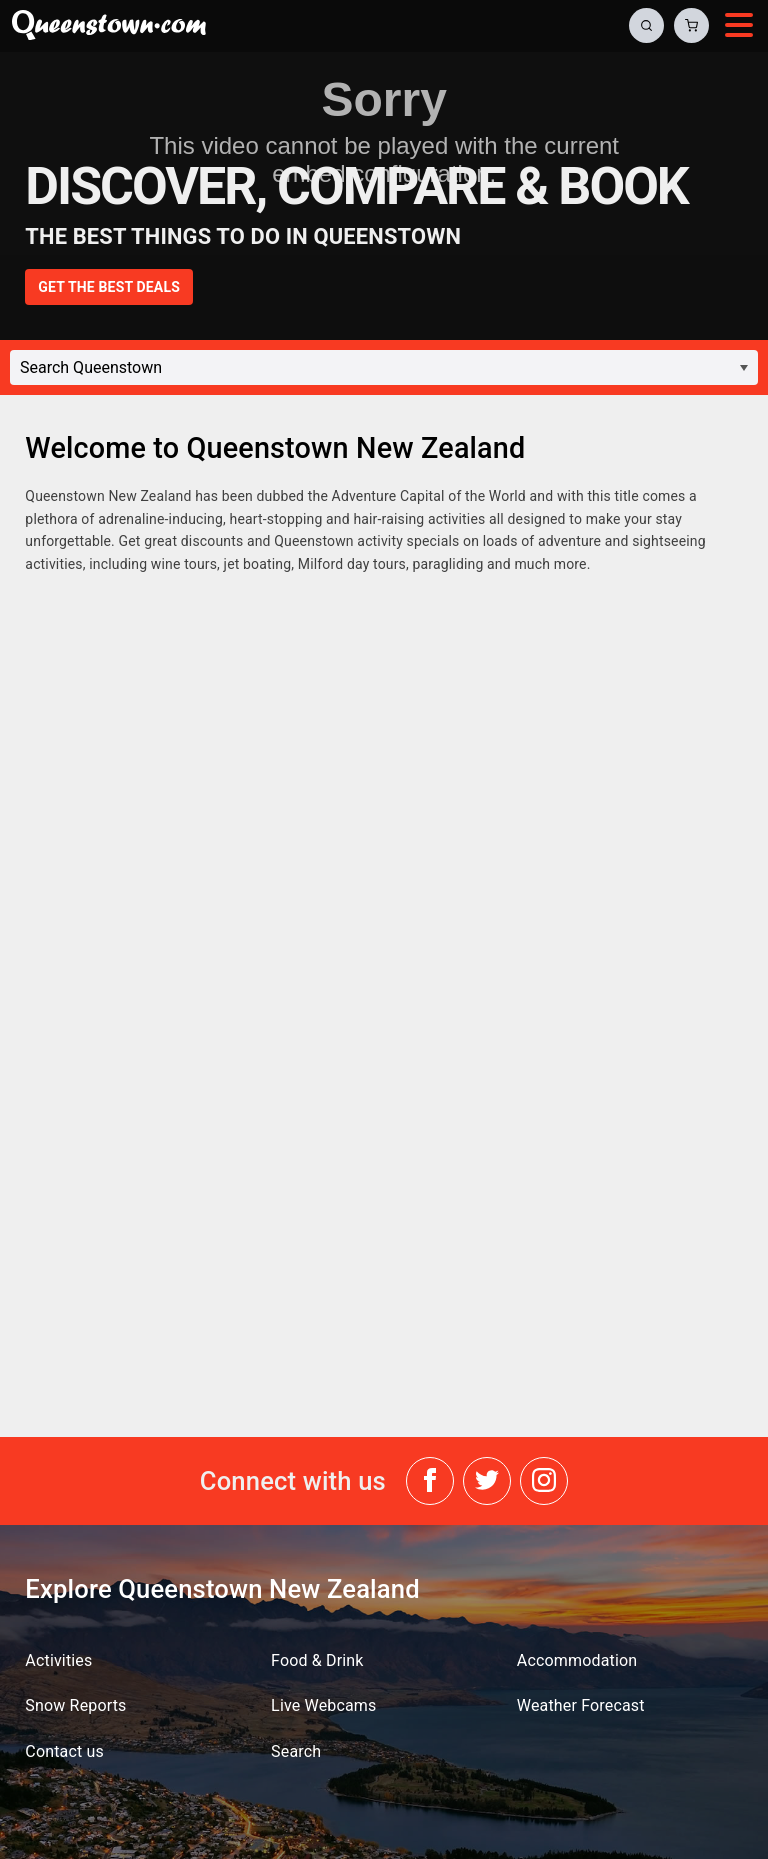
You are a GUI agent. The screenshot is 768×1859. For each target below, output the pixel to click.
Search (296, 1751)
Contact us (64, 1751)
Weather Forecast (581, 1705)
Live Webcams (323, 1705)
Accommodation (577, 1660)
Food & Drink (317, 1660)
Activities (58, 1660)
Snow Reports (75, 1705)
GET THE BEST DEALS (109, 287)
